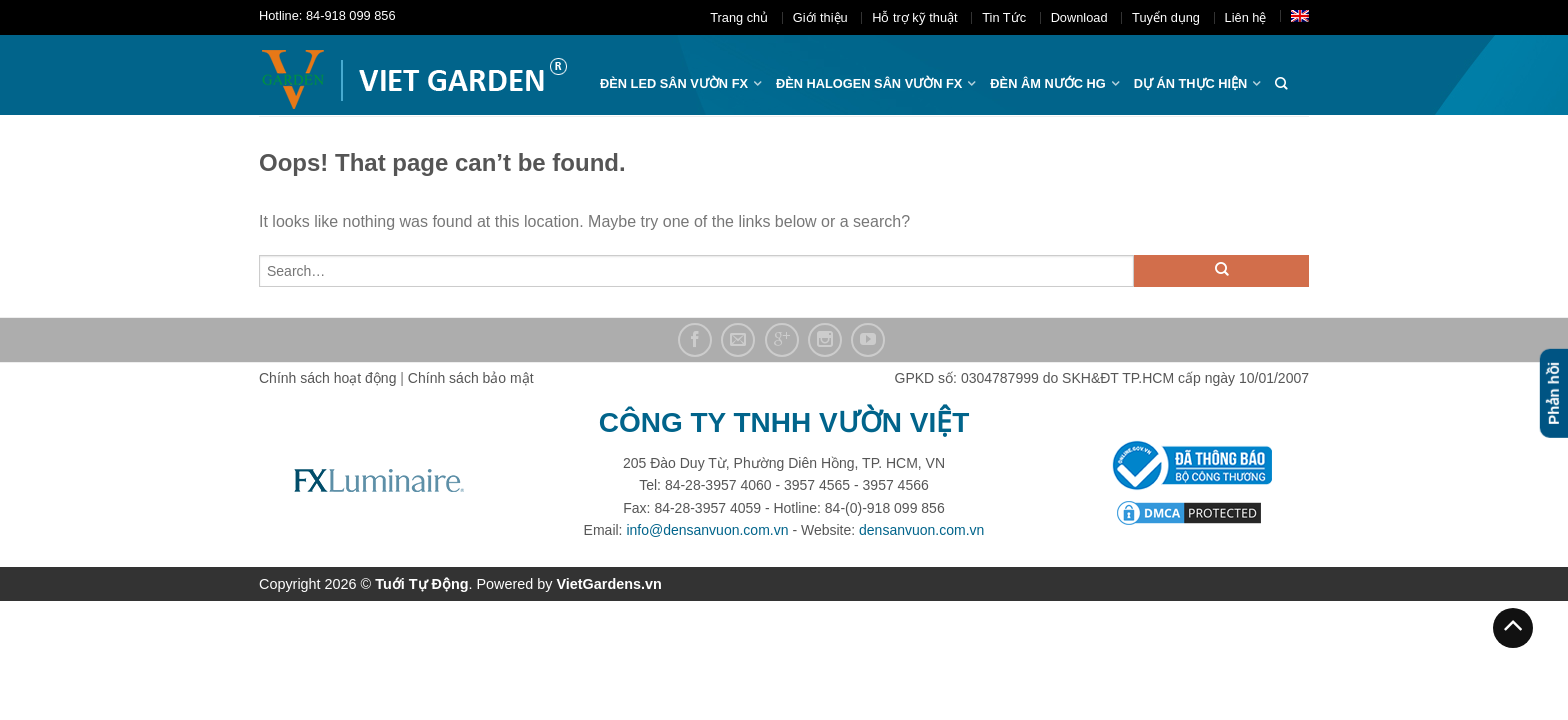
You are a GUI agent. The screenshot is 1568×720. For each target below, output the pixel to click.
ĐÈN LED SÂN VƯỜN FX (674, 83)
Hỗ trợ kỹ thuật (914, 17)
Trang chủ (739, 17)
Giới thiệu (820, 17)
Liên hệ (1246, 17)
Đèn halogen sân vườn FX (869, 83)
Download (1079, 17)
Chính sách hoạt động (327, 378)
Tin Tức (1004, 17)
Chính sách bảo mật (471, 378)
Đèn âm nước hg (1047, 83)
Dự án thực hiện (1191, 83)
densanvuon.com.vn (921, 530)
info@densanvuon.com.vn (707, 530)
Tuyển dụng (1166, 17)
